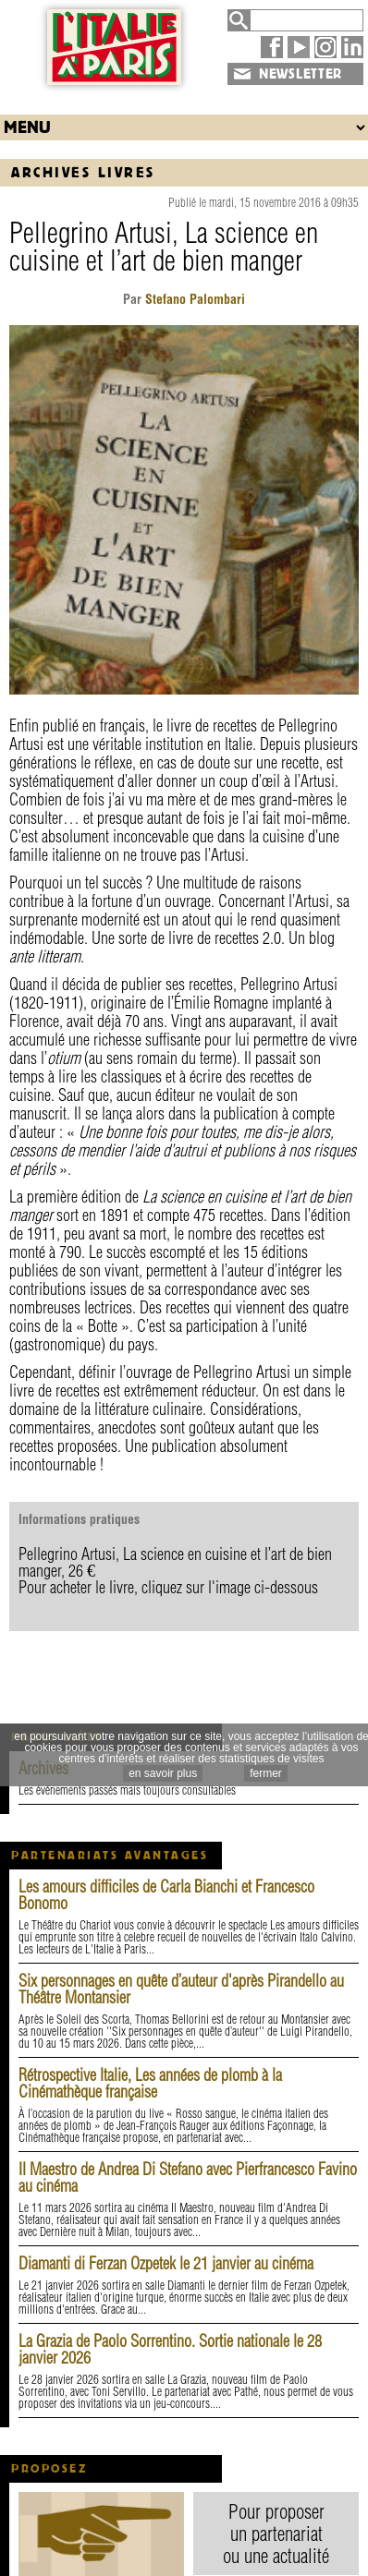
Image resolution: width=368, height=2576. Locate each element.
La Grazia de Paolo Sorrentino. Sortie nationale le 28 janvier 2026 (170, 2349)
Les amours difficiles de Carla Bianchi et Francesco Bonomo (166, 1895)
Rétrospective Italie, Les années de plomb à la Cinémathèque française (150, 2083)
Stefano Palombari (193, 299)
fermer (266, 1773)
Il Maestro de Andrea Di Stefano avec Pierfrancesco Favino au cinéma (187, 2177)
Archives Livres (83, 172)
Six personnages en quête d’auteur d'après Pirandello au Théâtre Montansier (181, 1989)
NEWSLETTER (300, 74)
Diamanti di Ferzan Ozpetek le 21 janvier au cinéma (165, 2263)
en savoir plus (163, 1773)
